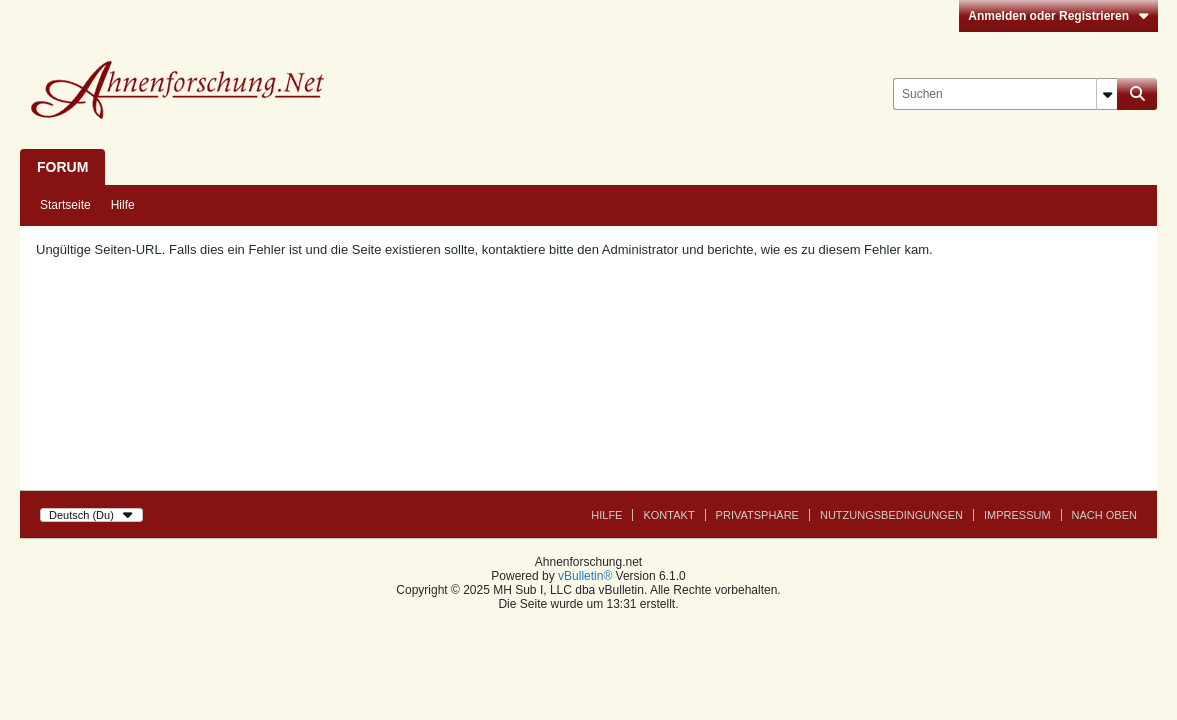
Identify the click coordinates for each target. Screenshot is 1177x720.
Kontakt (668, 515)
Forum (62, 167)
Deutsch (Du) (91, 515)
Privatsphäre (757, 515)
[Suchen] (1005, 94)
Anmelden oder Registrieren (1058, 16)
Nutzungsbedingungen (891, 515)
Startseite (65, 205)
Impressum (1017, 515)
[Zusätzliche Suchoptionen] (1107, 94)
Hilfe (123, 205)
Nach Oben (1104, 515)
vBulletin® (585, 576)
